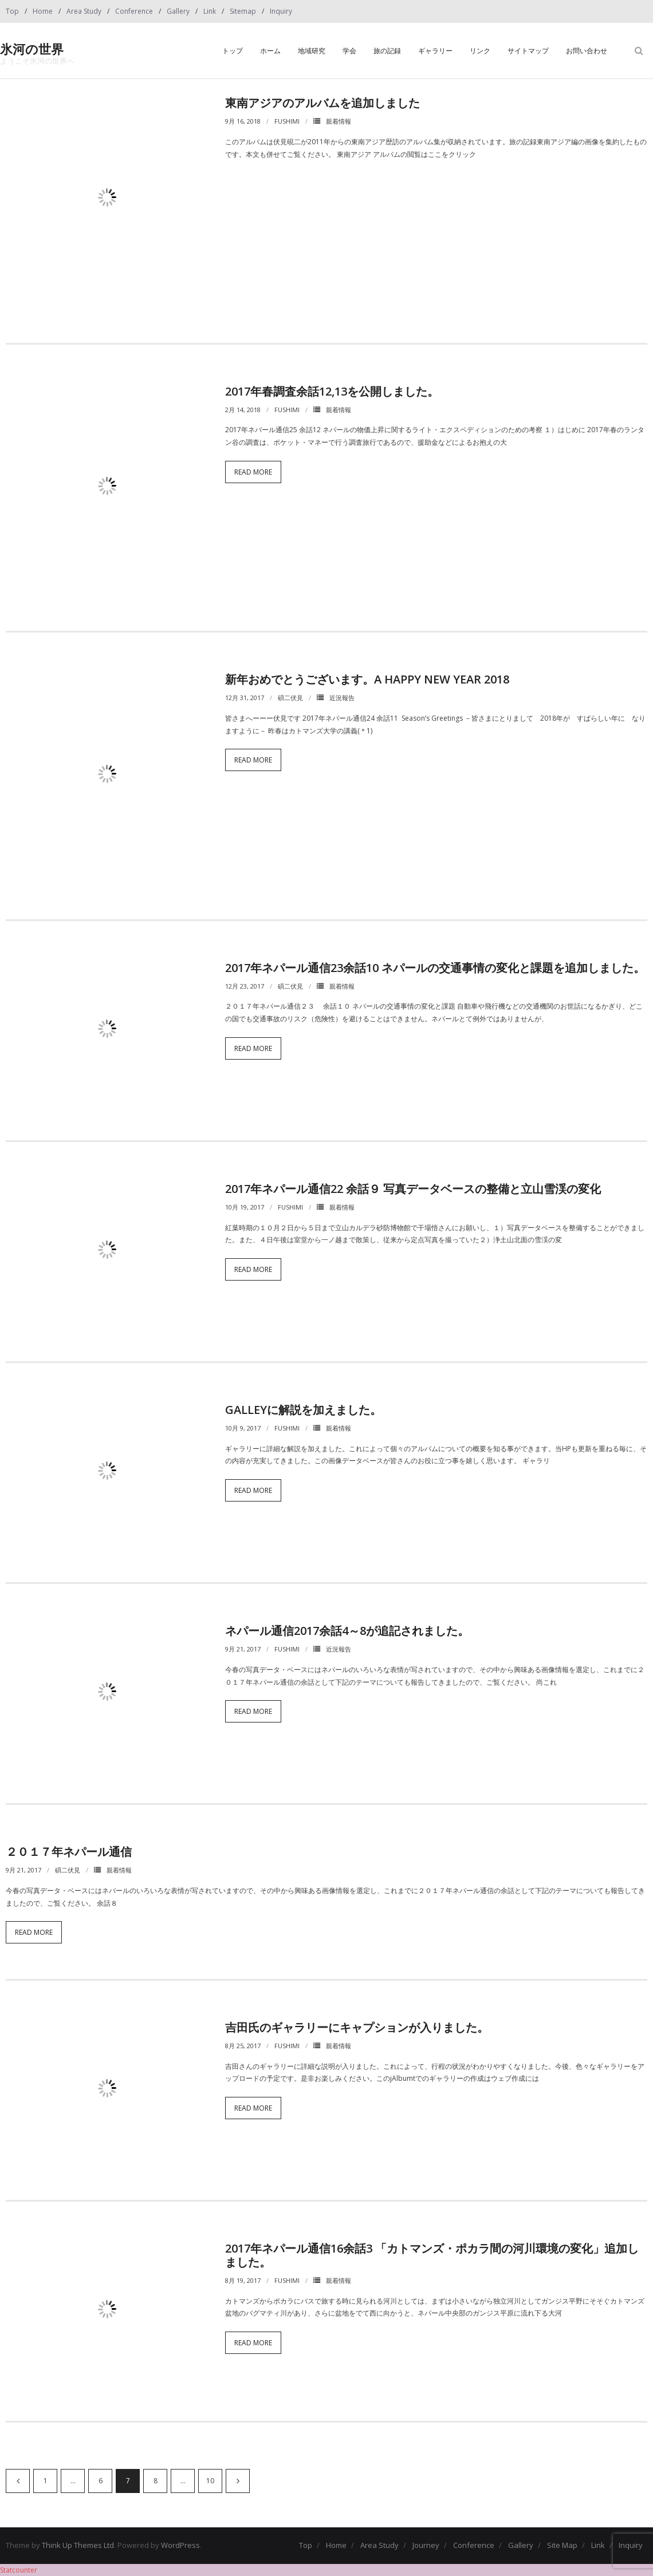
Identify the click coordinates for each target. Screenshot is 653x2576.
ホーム (270, 51)
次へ (238, 2481)
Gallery (178, 11)
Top (12, 11)
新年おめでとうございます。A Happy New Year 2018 (367, 679)
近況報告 (342, 697)
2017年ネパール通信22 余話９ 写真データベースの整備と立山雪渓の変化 (413, 1188)
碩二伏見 (290, 697)
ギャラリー (435, 51)
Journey (425, 2545)
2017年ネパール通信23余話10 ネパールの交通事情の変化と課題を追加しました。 (435, 967)
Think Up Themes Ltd (78, 2545)
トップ (232, 51)
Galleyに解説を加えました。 (303, 1409)
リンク (480, 51)
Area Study (83, 11)
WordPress (180, 2545)
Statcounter (18, 2570)
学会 (349, 51)
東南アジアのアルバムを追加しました (322, 102)
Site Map (562, 2545)
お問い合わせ (586, 51)
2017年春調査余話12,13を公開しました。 (332, 391)
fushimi (287, 121)
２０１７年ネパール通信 (69, 1851)
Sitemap (243, 11)
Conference (134, 11)
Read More (253, 472)
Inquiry (281, 11)
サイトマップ (528, 51)
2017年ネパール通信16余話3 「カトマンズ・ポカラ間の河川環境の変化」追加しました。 (432, 2255)
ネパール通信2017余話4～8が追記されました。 (347, 1630)
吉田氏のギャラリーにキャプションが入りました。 (357, 2027)
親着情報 (338, 121)
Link (209, 11)
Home (43, 11)
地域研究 (311, 51)
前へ (18, 2481)
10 (210, 2481)
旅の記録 (387, 51)
